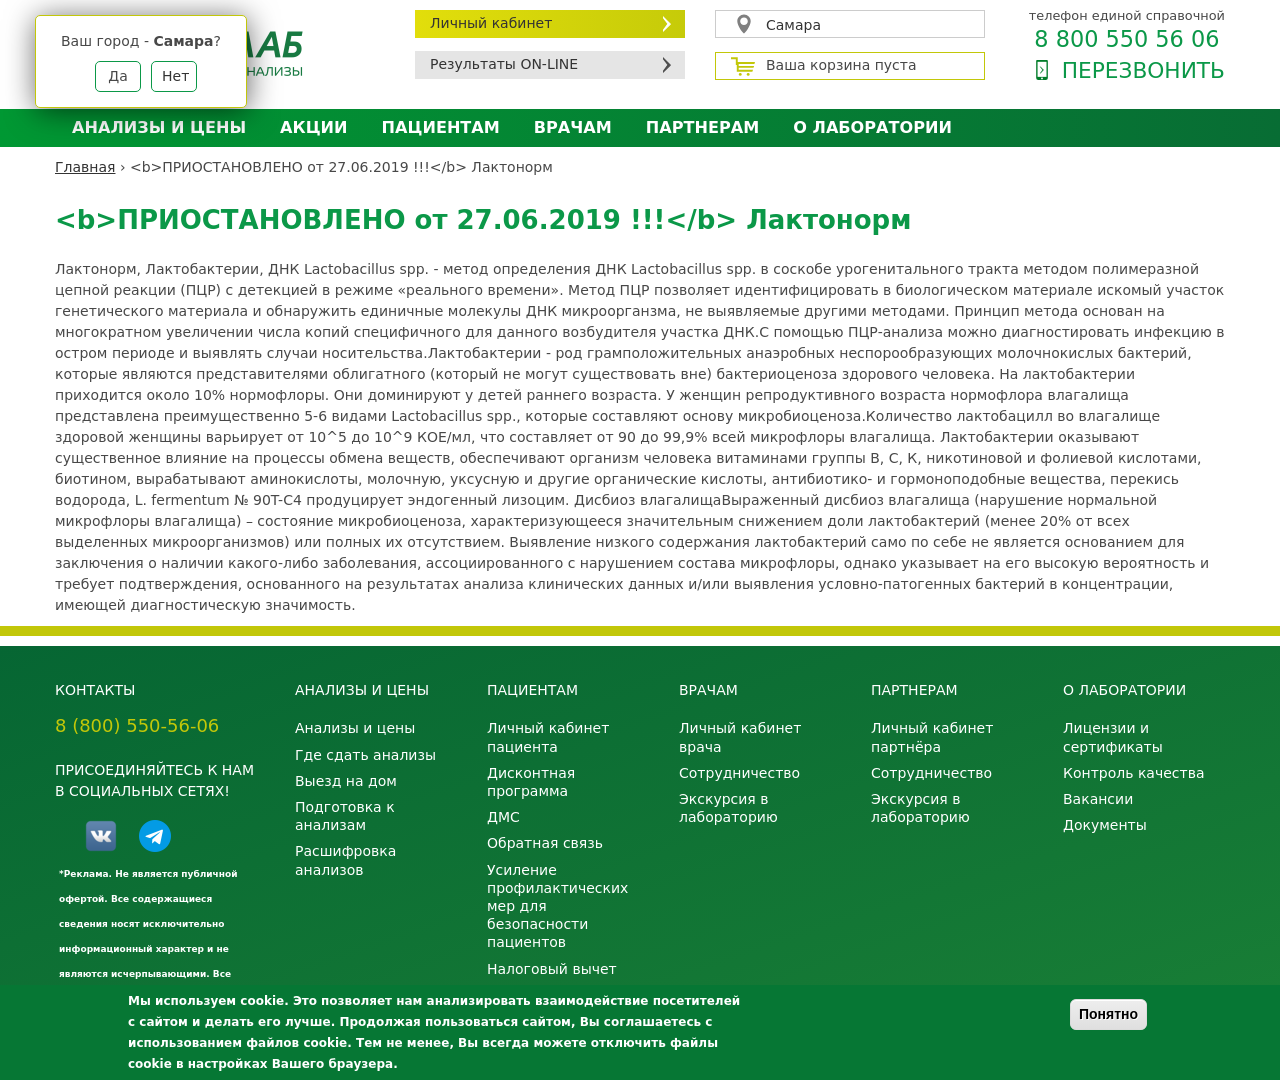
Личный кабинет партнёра (932, 737)
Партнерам (702, 127)
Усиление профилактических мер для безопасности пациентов (557, 906)
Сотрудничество (739, 773)
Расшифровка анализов (345, 860)
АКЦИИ (313, 127)
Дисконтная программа (531, 782)
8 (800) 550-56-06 (137, 725)
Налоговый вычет (552, 969)
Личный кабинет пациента (548, 737)
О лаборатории (872, 127)
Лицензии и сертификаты (1113, 737)
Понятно (1108, 1014)
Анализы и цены (159, 127)
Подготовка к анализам (345, 816)
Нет (175, 76)
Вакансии (1098, 799)
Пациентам (441, 127)
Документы (1105, 825)
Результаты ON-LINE (504, 64)
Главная (85, 167)
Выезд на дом (346, 781)
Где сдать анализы (365, 755)
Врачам (573, 127)
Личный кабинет (491, 23)
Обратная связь (545, 843)
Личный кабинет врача (740, 737)
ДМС (503, 817)
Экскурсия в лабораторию (728, 808)
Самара (793, 25)
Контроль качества (1134, 773)
